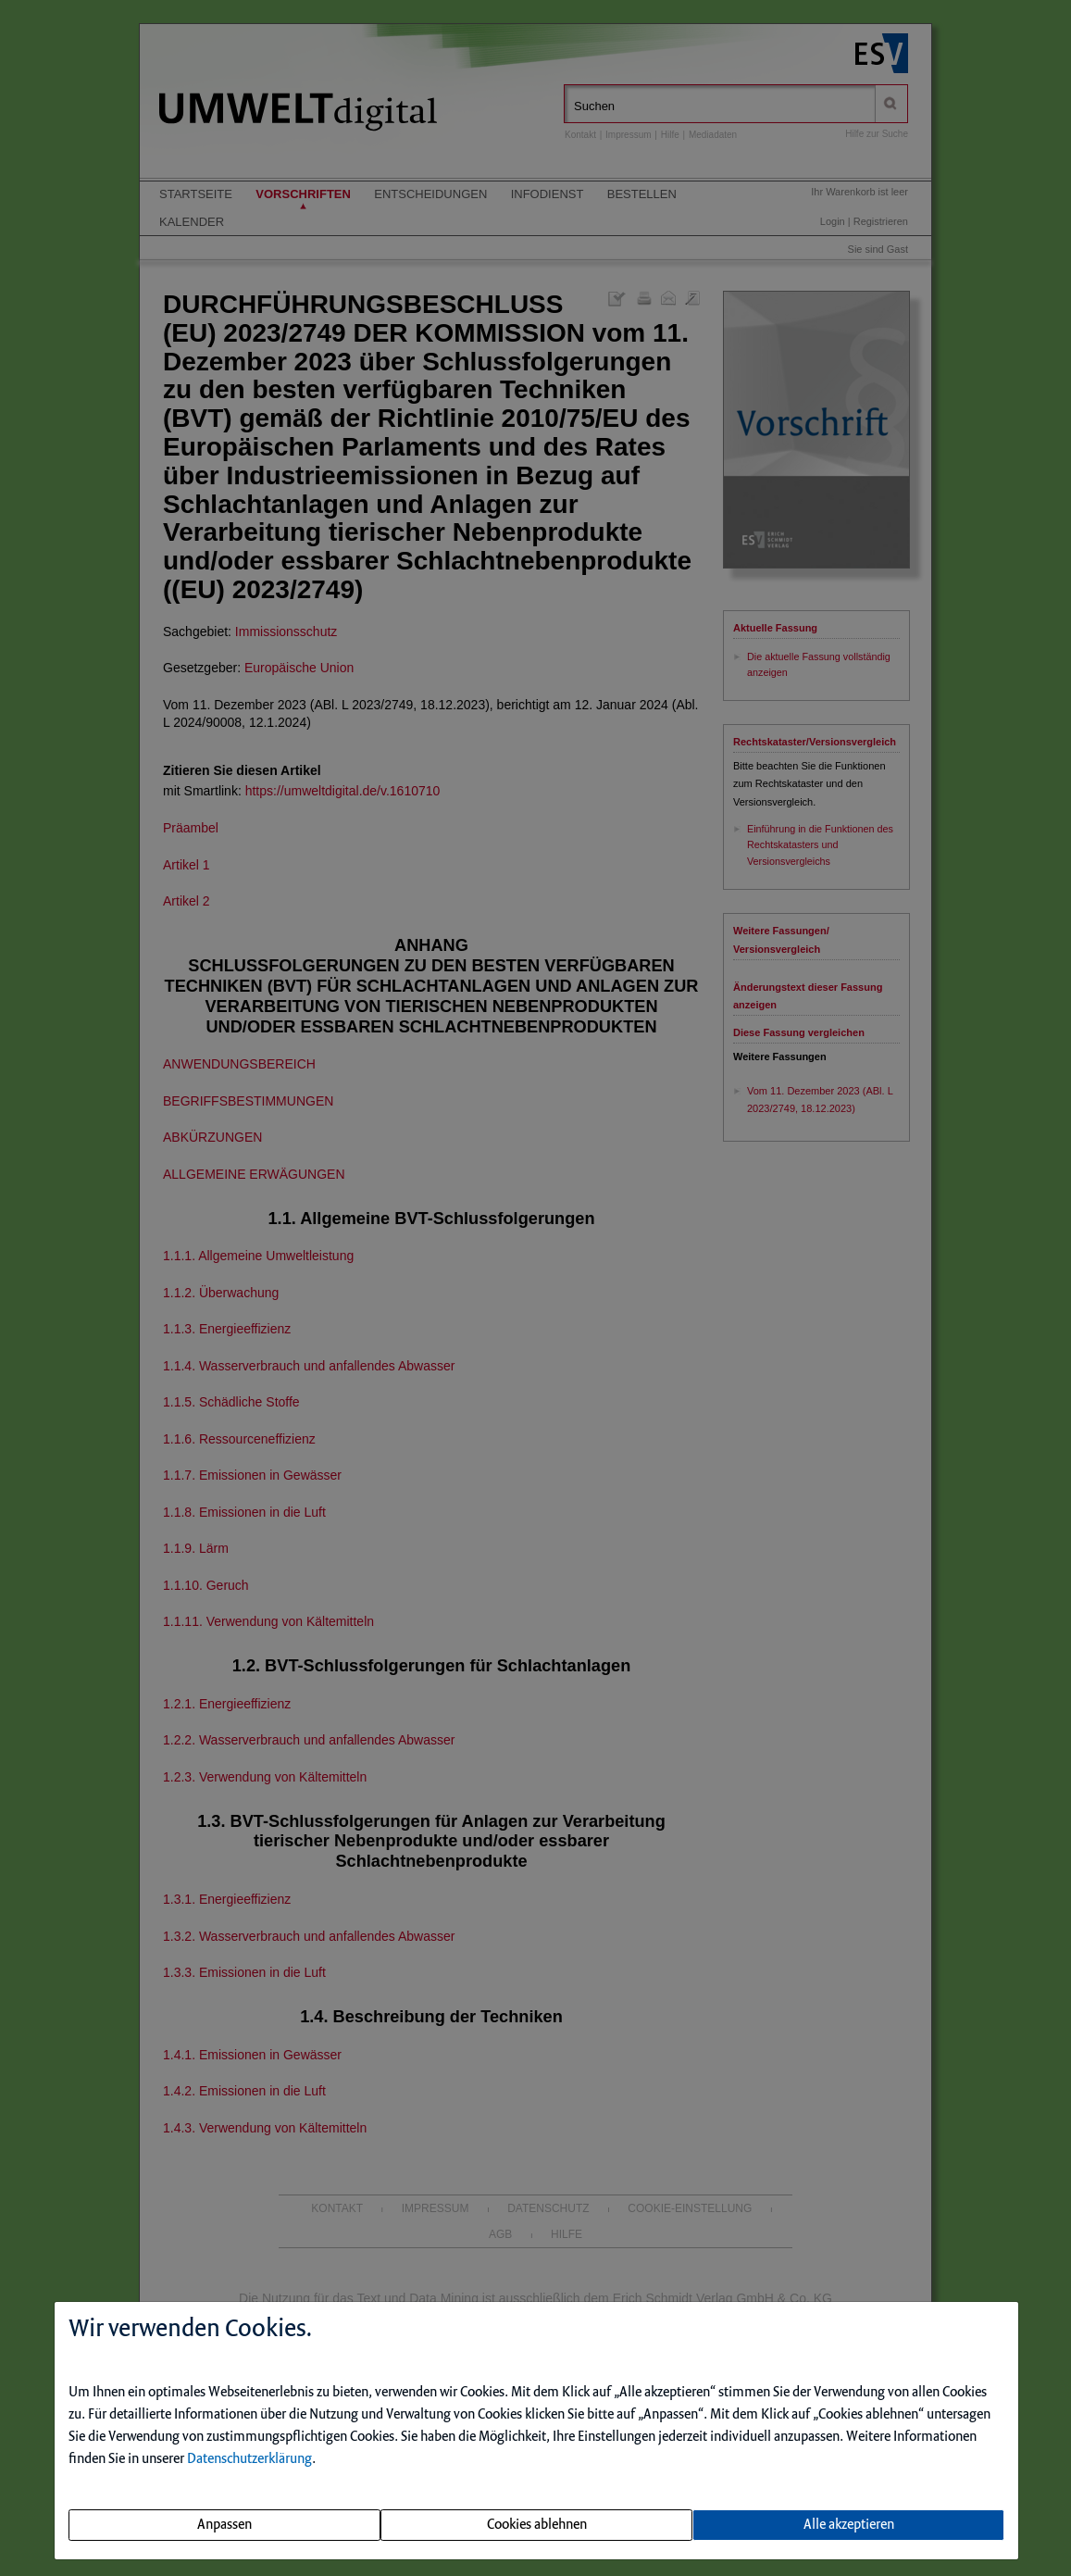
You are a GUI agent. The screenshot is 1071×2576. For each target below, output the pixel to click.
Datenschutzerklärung (249, 2459)
